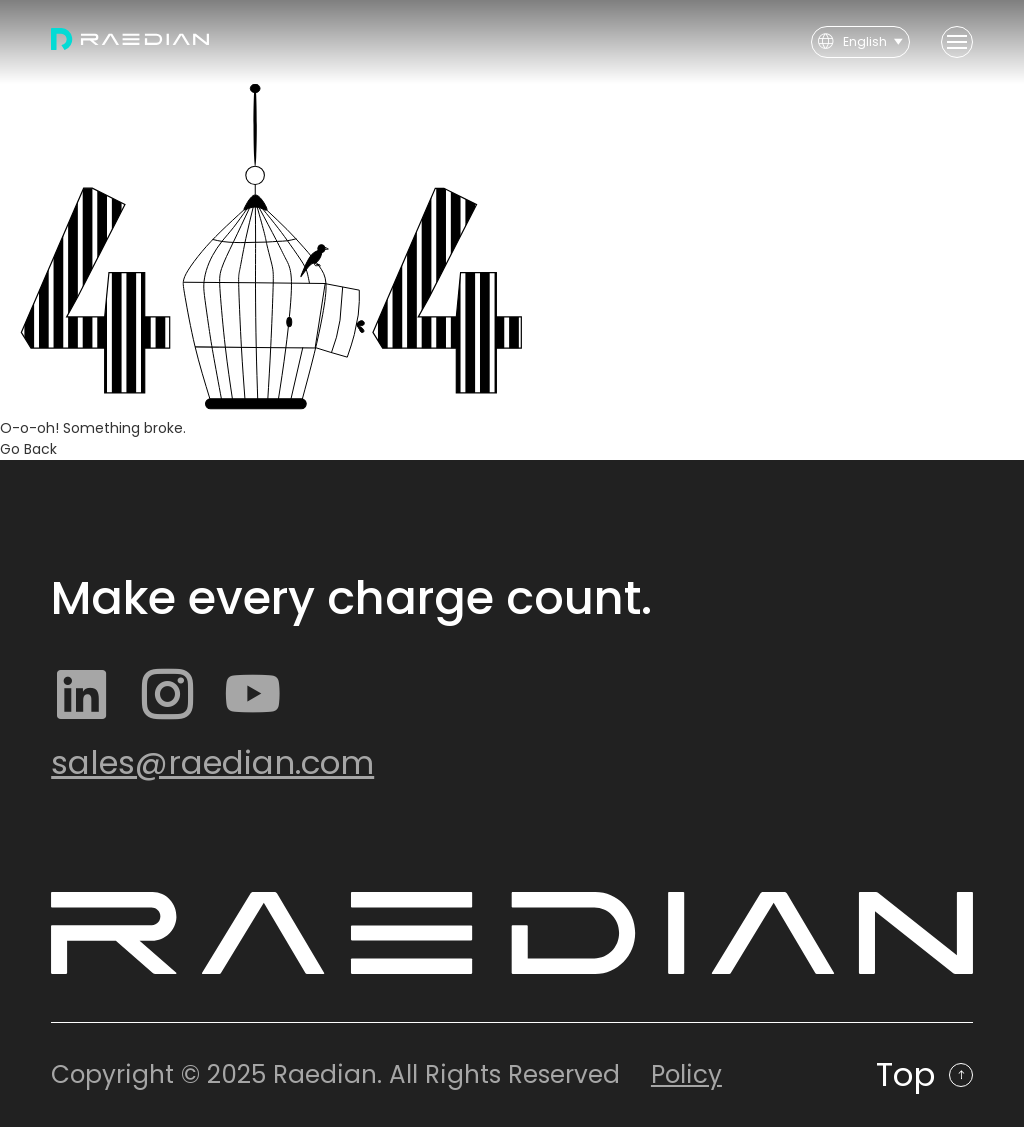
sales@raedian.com (212, 762)
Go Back (28, 449)
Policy (686, 1074)
